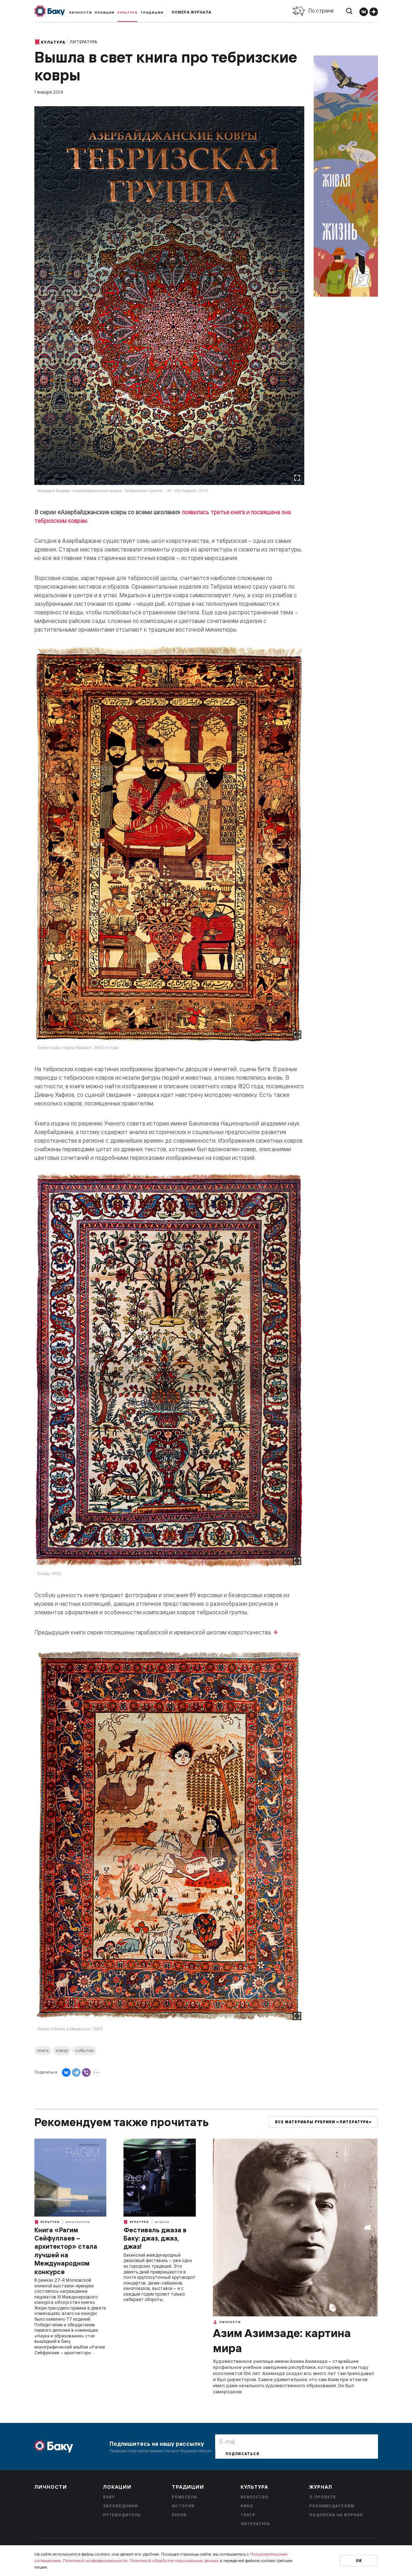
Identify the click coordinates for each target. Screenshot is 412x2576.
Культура (127, 12)
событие (84, 2050)
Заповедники (120, 2505)
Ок (359, 2560)
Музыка (162, 2222)
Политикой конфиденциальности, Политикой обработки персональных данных (141, 2560)
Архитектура (78, 2222)
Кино (247, 2505)
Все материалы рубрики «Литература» (323, 2122)
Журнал (320, 2487)
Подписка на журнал (336, 2514)
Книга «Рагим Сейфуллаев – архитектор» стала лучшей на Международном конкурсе (65, 2251)
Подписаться (242, 2454)
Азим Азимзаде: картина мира (282, 2340)
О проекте (322, 2496)
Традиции (152, 12)
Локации (105, 12)
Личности (80, 12)
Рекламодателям (331, 2505)
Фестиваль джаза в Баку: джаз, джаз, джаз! (154, 2238)
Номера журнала (192, 12)
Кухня (179, 2514)
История (183, 2505)
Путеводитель (122, 2514)
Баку (109, 2496)
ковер (62, 2050)
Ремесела (184, 2496)
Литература (83, 41)
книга (43, 2050)
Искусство (255, 2496)
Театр (248, 2514)
